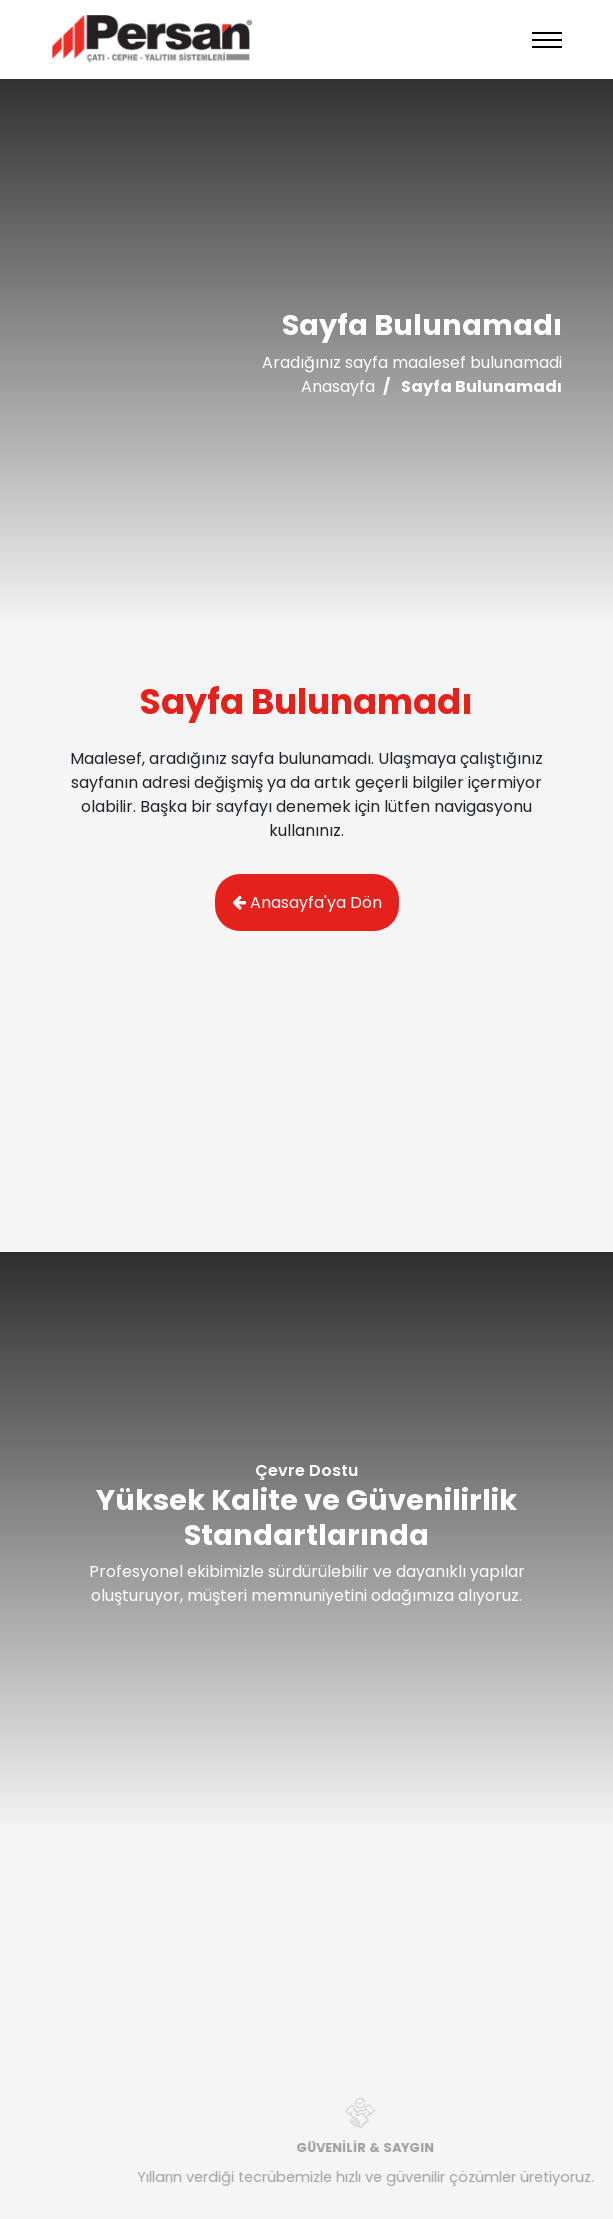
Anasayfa (338, 386)
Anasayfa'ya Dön (307, 902)
